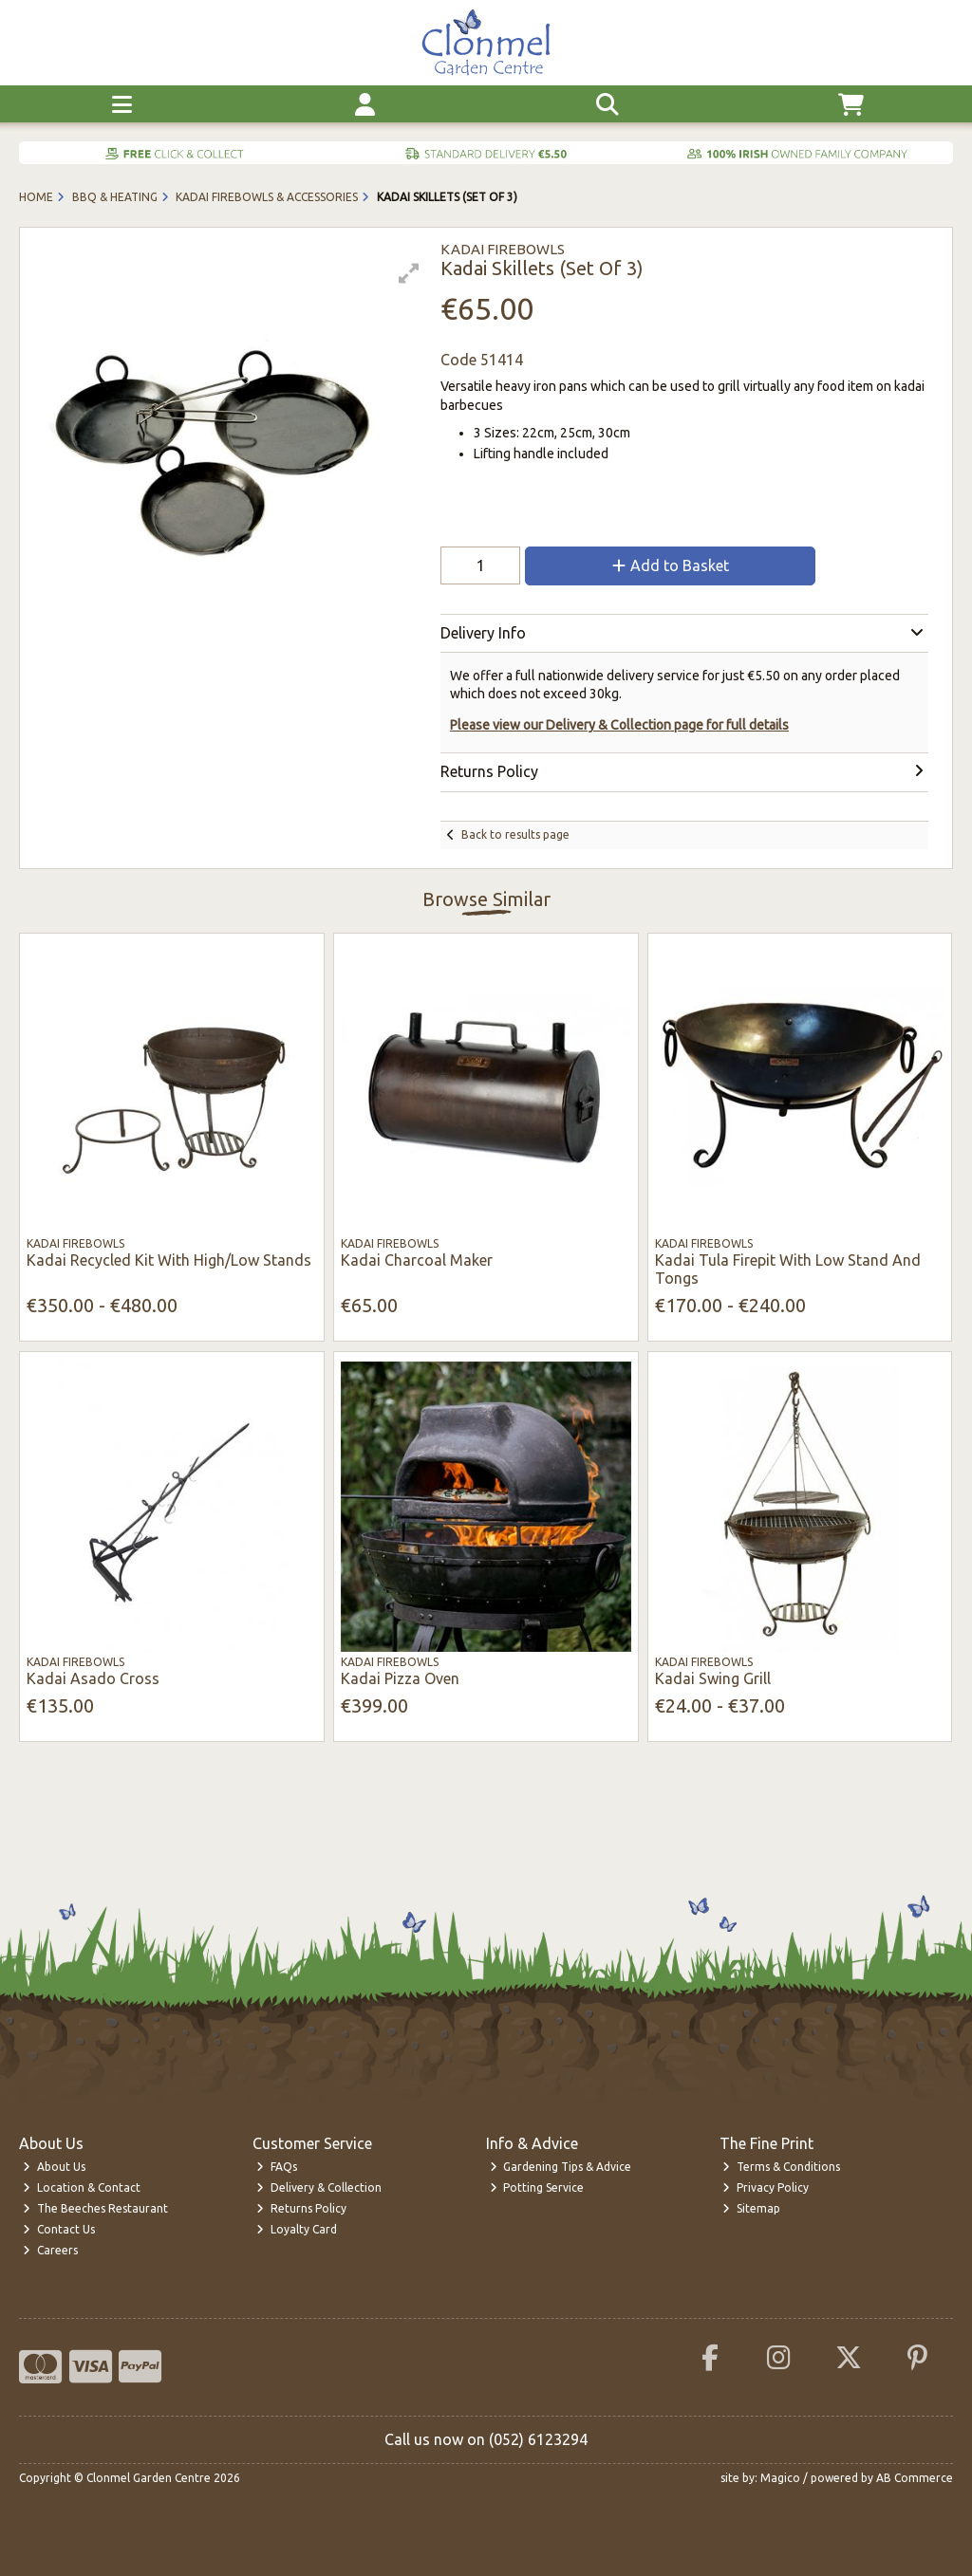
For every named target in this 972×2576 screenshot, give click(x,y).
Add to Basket (670, 565)
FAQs (276, 2166)
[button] (409, 273)
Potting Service (537, 2187)
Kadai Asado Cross (93, 1678)
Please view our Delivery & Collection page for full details (619, 724)
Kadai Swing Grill (713, 1678)
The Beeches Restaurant (95, 2208)
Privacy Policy (765, 2187)
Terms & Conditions (781, 2166)
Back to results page (515, 834)
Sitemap (751, 2208)
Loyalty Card (296, 2229)
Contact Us (59, 2229)
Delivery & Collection (319, 2187)
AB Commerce (914, 2478)
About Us (54, 2166)
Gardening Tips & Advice (561, 2166)
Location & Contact (81, 2187)
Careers (50, 2250)
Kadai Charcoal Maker (417, 1260)
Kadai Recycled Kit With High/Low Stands (169, 1260)
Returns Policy (301, 2208)
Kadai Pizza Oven (400, 1678)
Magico (780, 2478)
